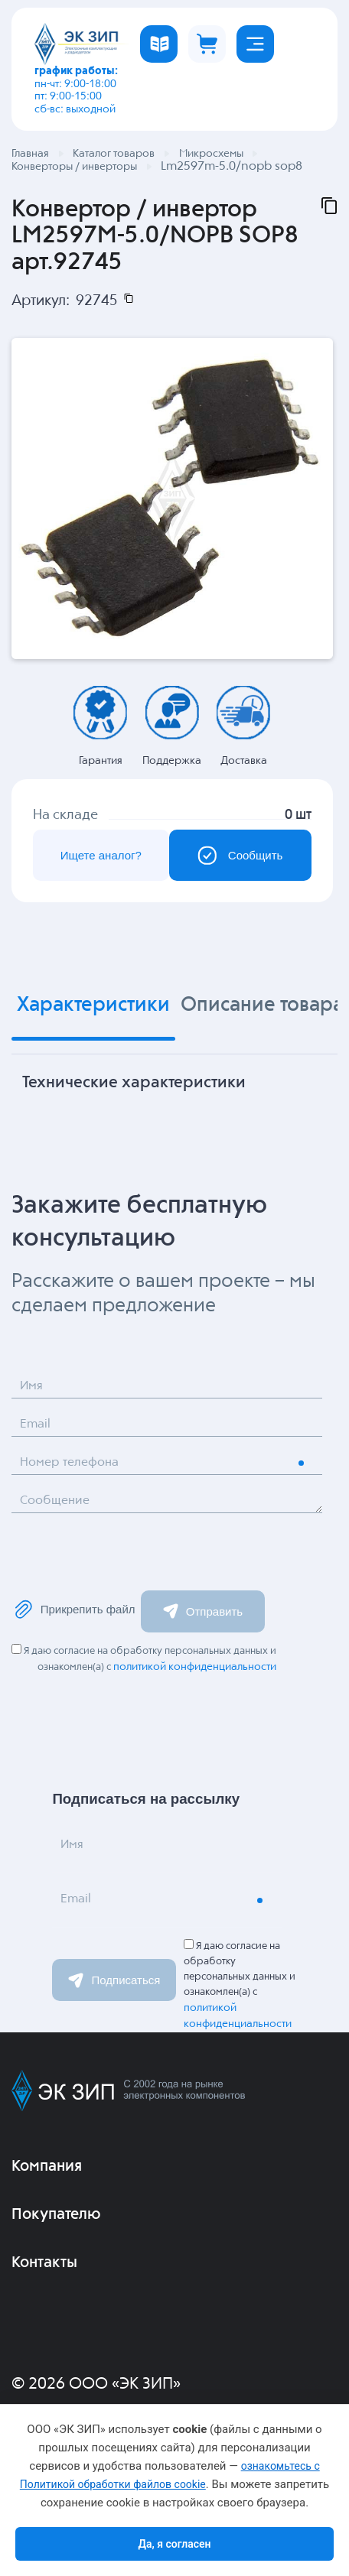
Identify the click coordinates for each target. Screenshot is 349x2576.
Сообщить (237, 856)
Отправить (203, 1612)
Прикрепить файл (74, 1610)
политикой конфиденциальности (194, 1668)
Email (35, 1426)
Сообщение (57, 1502)
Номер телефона (72, 1464)
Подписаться (114, 1982)
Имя (32, 1388)
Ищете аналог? (98, 855)
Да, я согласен (174, 2544)
